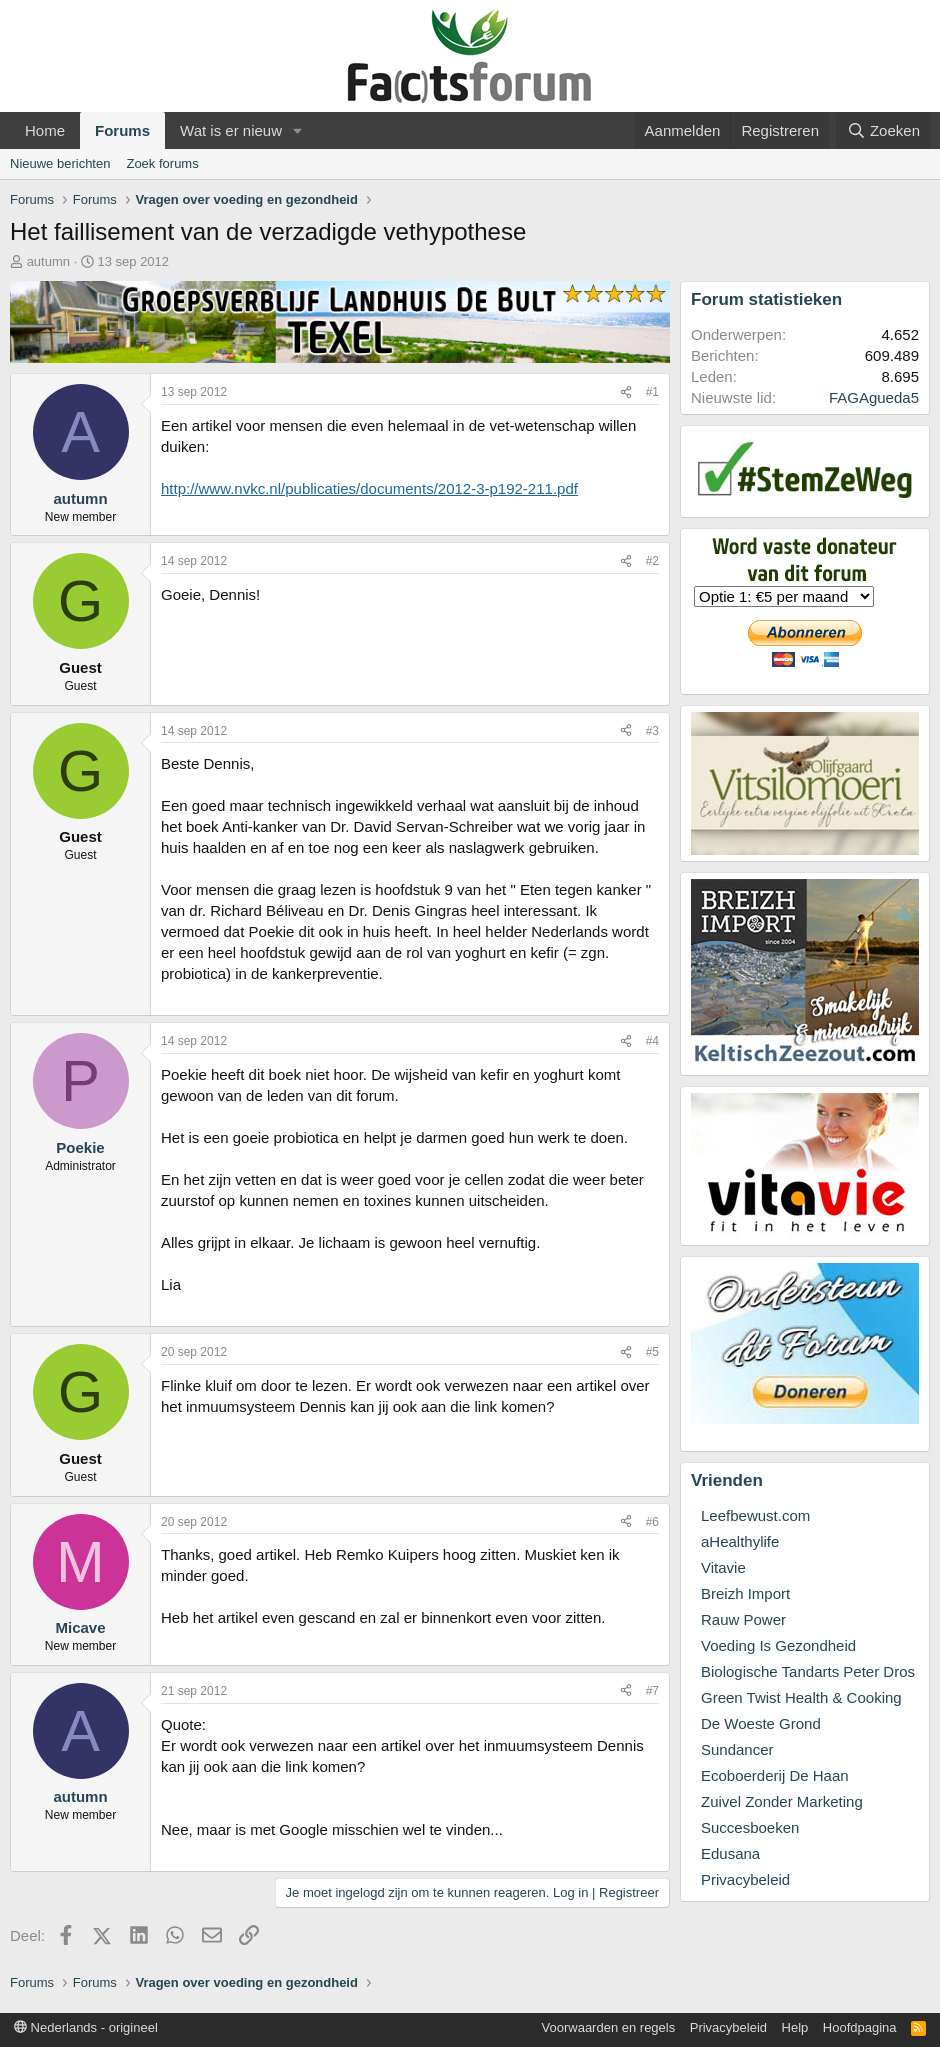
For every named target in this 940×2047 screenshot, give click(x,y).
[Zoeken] (883, 130)
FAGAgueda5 (874, 397)
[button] (298, 130)
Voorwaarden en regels (609, 2027)
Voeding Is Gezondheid (778, 1645)
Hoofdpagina (860, 2027)
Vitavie (723, 1567)
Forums (122, 130)
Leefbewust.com (755, 1515)
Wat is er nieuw (231, 130)
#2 (652, 561)
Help (795, 2027)
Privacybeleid (745, 1879)
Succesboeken (750, 1827)
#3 (652, 731)
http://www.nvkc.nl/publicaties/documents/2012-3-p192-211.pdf (369, 488)
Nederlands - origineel (86, 2027)
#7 (652, 1691)
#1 (652, 392)
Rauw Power (743, 1619)
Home (45, 130)
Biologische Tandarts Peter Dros (808, 1671)
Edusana (730, 1853)
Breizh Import (745, 1593)
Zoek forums (162, 163)
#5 (652, 1352)
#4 (652, 1041)
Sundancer (737, 1749)
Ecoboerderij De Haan (775, 1775)
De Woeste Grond (761, 1723)
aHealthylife (740, 1541)
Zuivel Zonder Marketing (782, 1801)
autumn (48, 261)
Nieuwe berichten (60, 163)
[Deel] (626, 392)
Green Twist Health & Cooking (801, 1697)
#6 (652, 1522)
